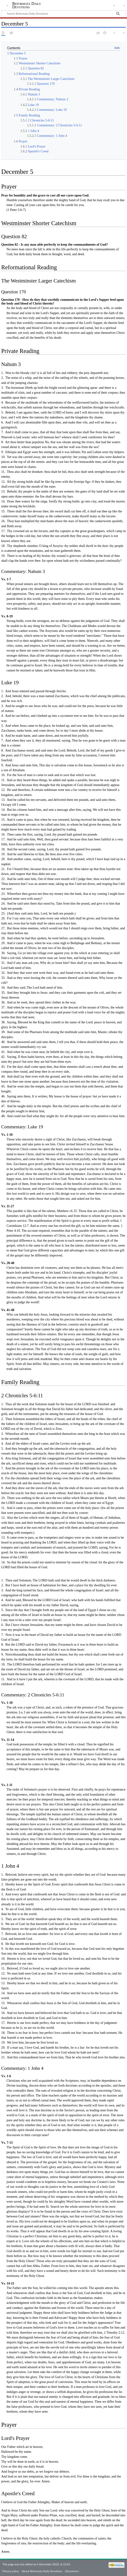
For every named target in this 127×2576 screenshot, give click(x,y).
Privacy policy (11, 2571)
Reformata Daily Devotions (26, 5)
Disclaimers (72, 2571)
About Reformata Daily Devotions (42, 2571)
